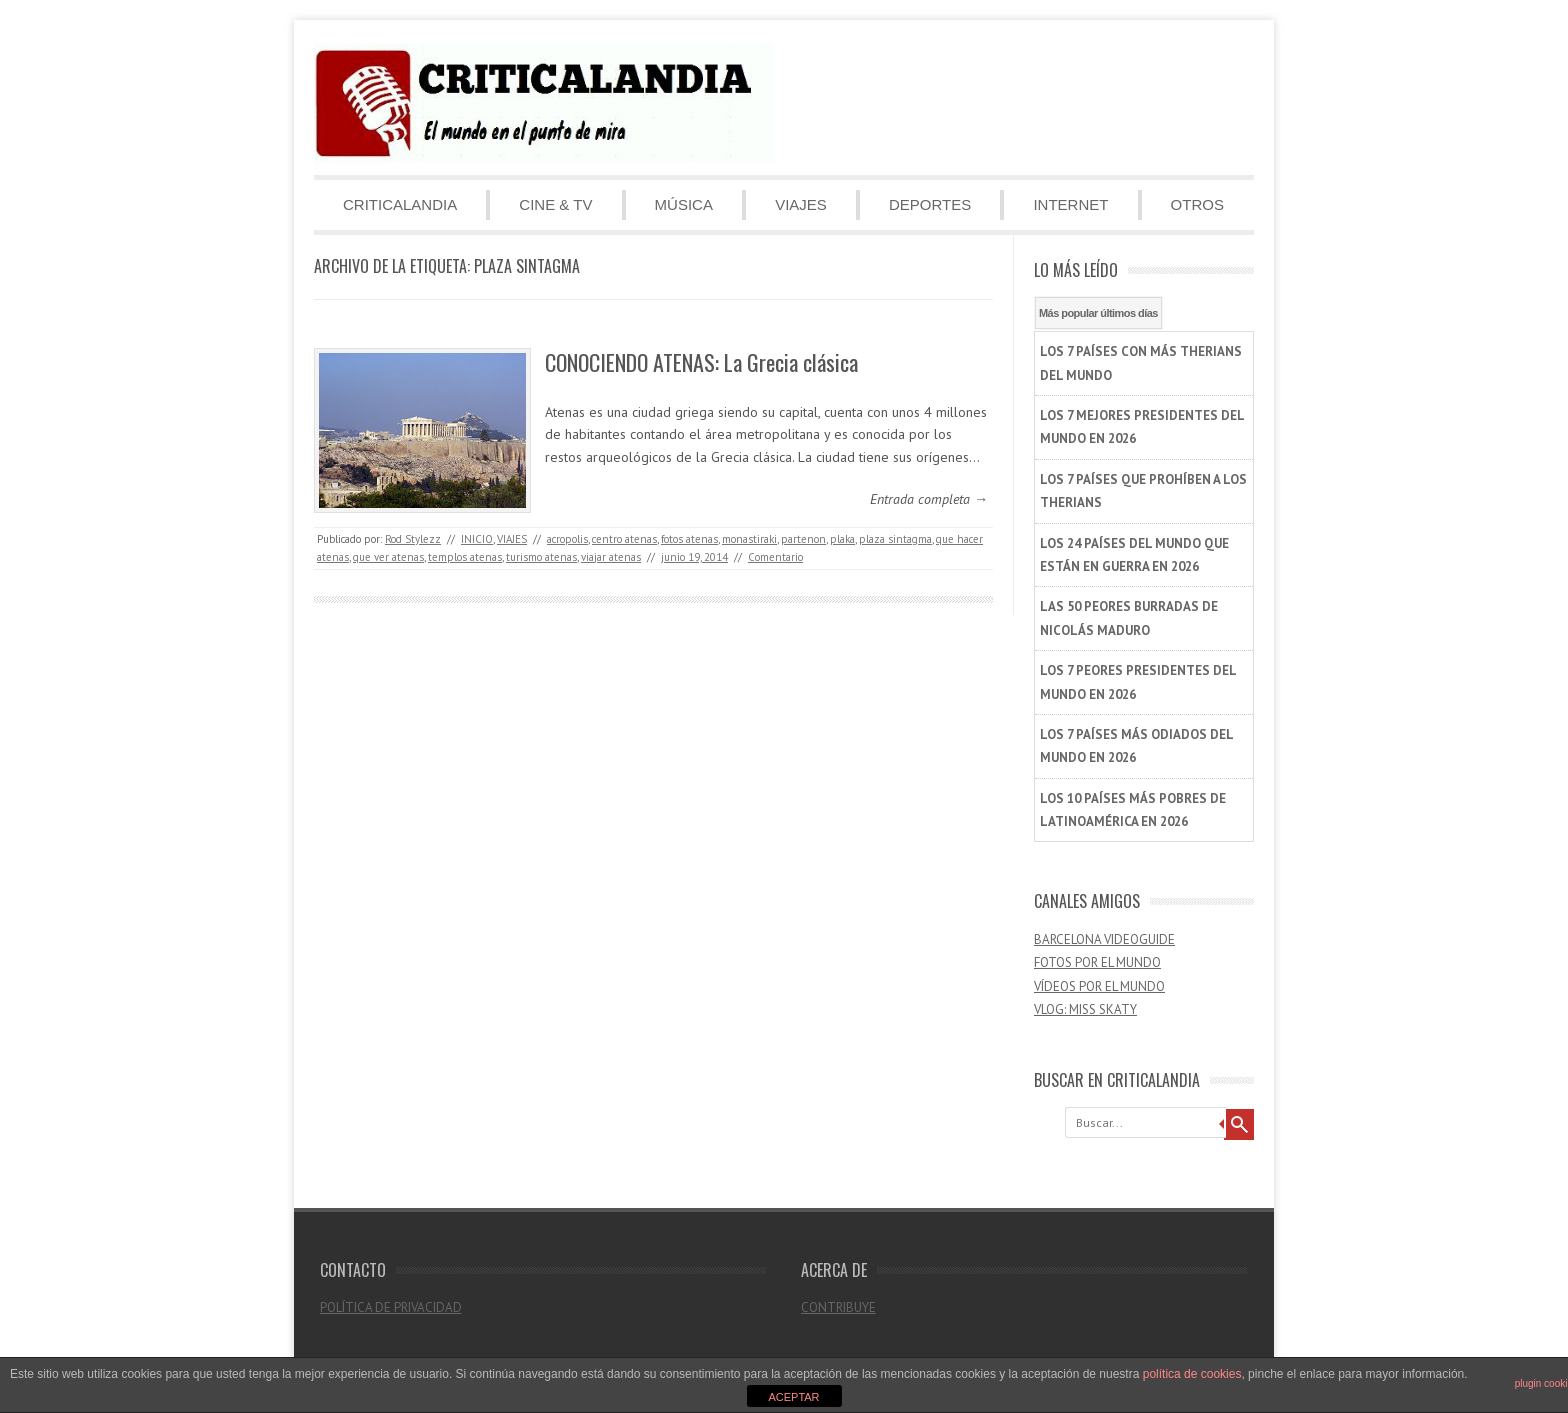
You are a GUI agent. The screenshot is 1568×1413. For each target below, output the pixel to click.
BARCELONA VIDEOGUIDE (1104, 939)
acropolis (567, 539)
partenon (803, 539)
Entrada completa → (929, 499)
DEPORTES (930, 204)
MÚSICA (684, 204)
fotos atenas (689, 539)
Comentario (775, 557)
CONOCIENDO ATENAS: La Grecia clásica (701, 362)
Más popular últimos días (1098, 313)
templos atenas (465, 557)
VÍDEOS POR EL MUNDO (1099, 986)
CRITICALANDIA (400, 204)
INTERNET (1070, 204)
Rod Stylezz (413, 539)
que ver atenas (388, 557)
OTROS (1197, 204)
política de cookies (1192, 1374)
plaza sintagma (895, 539)
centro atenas (624, 539)
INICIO (477, 539)
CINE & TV (555, 204)
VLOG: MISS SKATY (1085, 1009)
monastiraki (749, 539)
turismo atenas (541, 557)
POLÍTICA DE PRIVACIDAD (391, 1307)
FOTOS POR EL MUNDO (1097, 962)
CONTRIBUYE (838, 1307)
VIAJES (801, 204)
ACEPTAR (793, 1397)
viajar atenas (611, 557)
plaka (842, 539)
